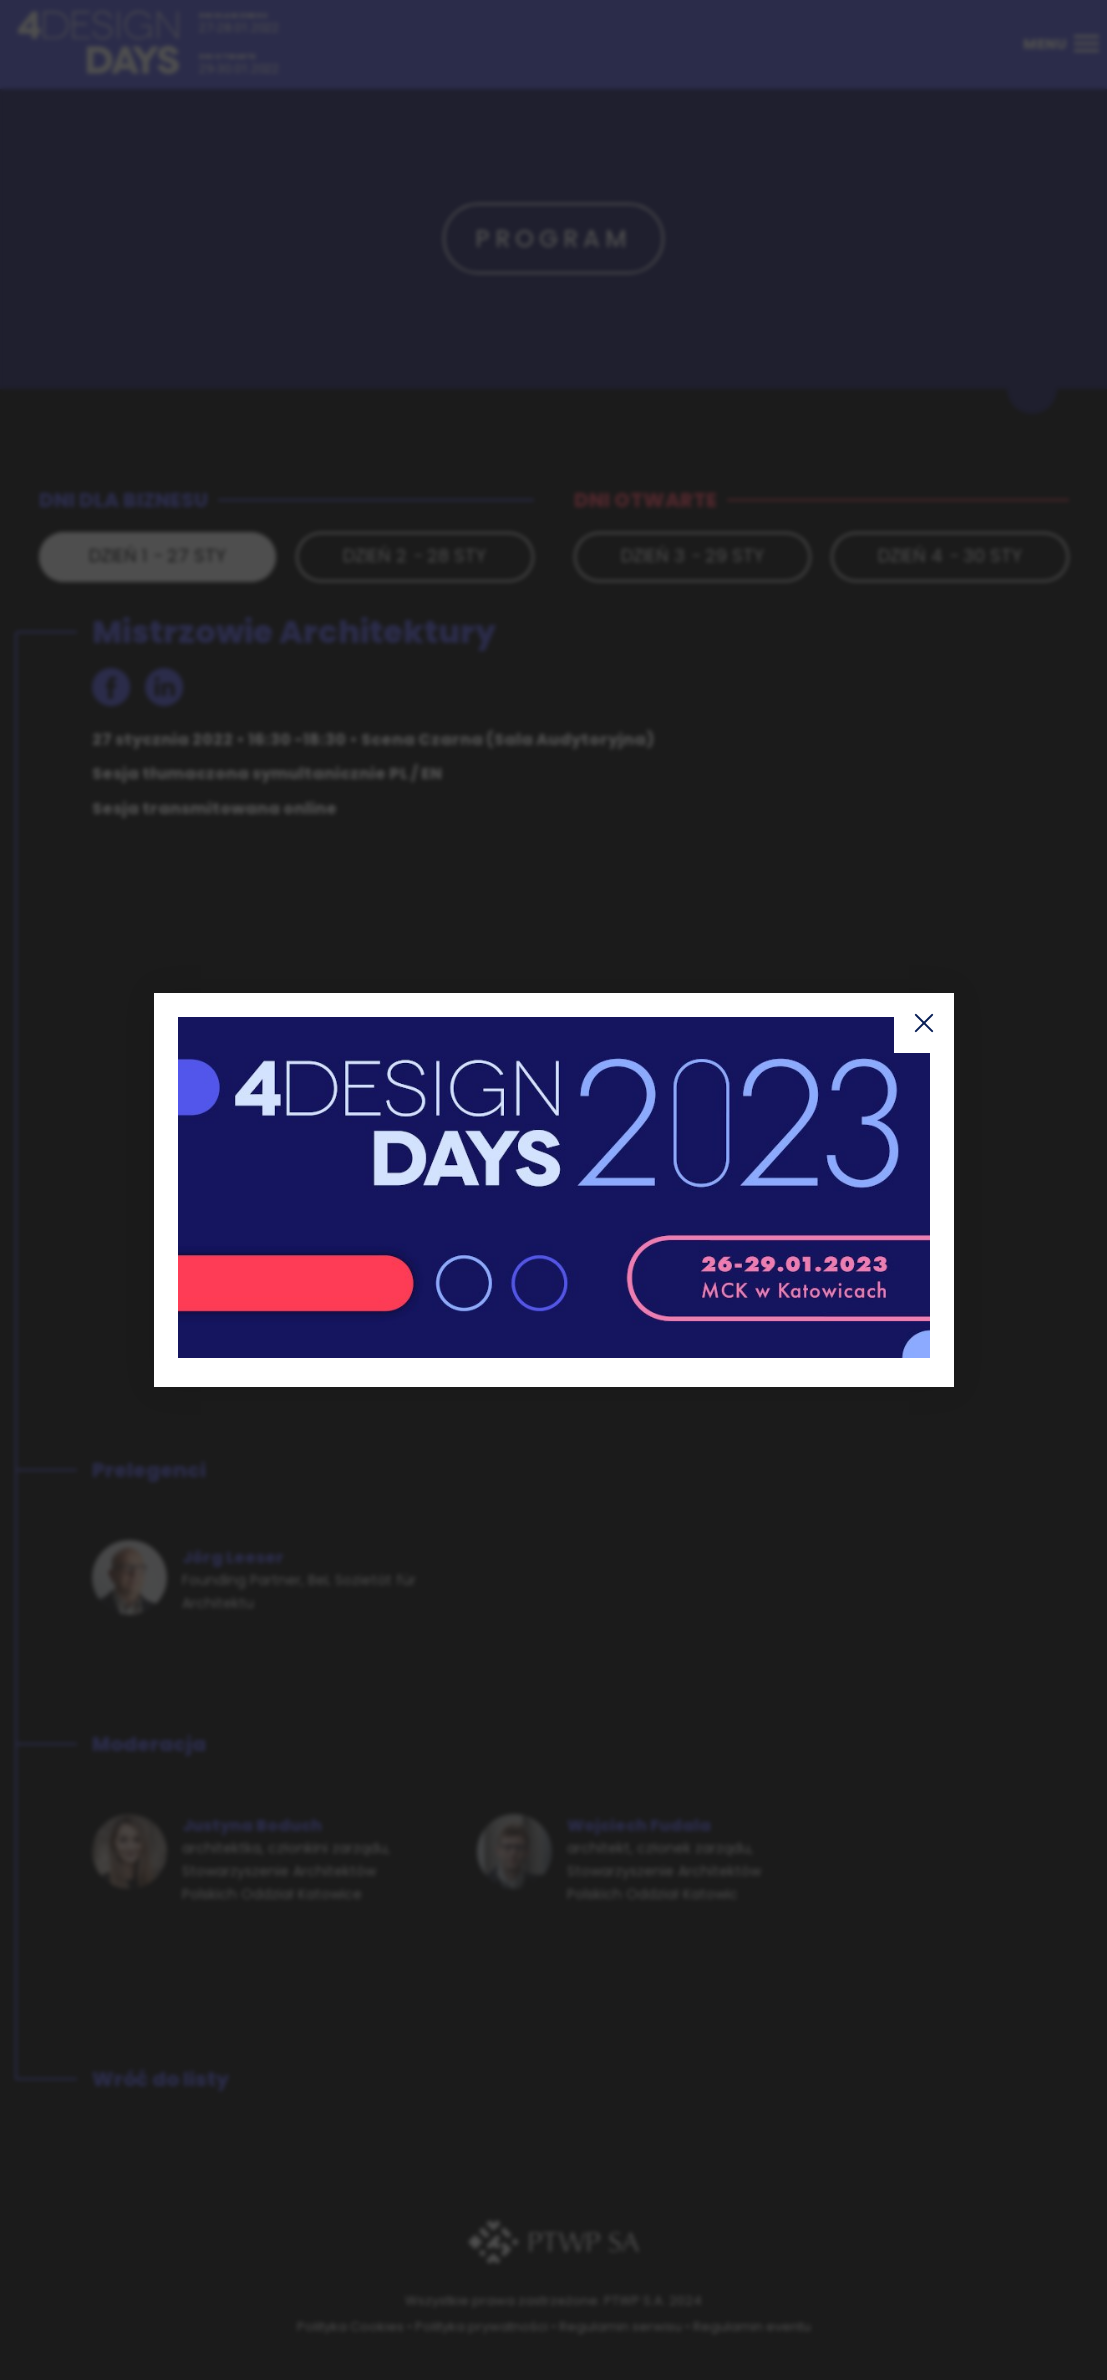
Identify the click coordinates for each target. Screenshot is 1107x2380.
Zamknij (924, 1023)
